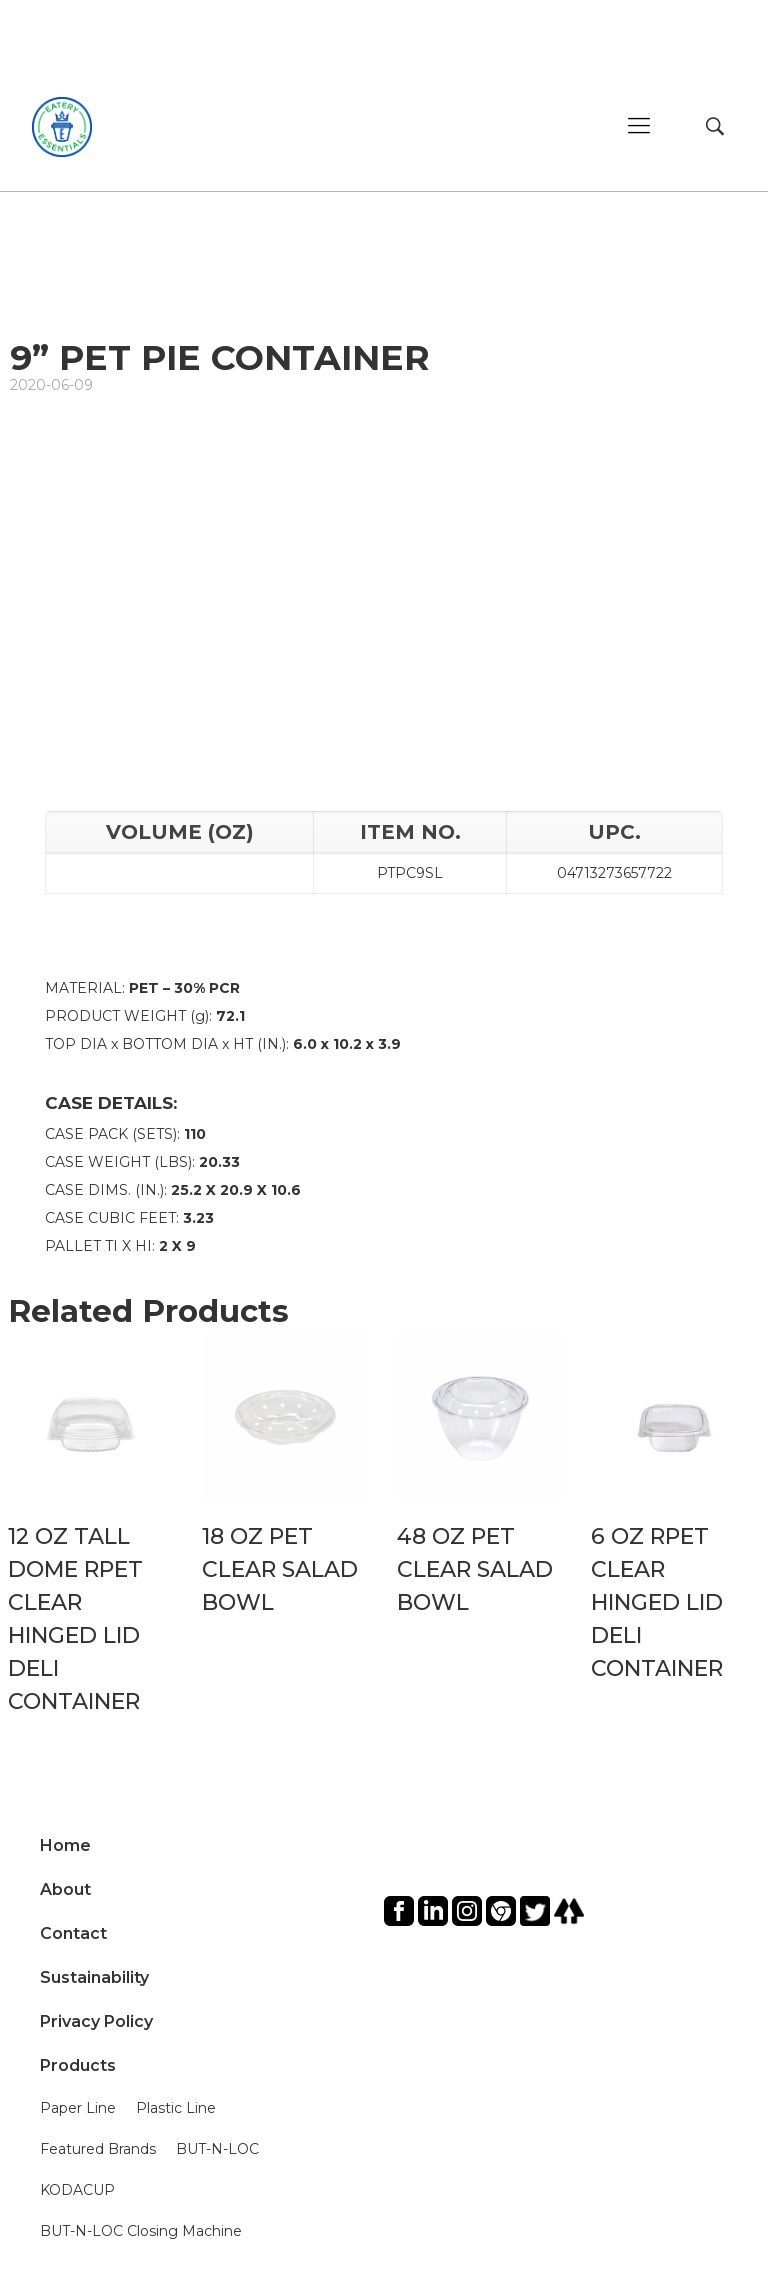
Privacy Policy (96, 2021)
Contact (73, 1933)
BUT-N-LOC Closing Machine (141, 2231)
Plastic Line (176, 2108)
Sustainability (94, 1977)
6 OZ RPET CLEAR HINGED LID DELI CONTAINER (657, 1602)
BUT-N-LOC (217, 2149)
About (65, 1889)
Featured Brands (98, 2149)
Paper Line (78, 2108)
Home (65, 1845)
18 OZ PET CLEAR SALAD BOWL (280, 1569)
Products (78, 2065)
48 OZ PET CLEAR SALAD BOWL (475, 1569)
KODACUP (77, 2190)
